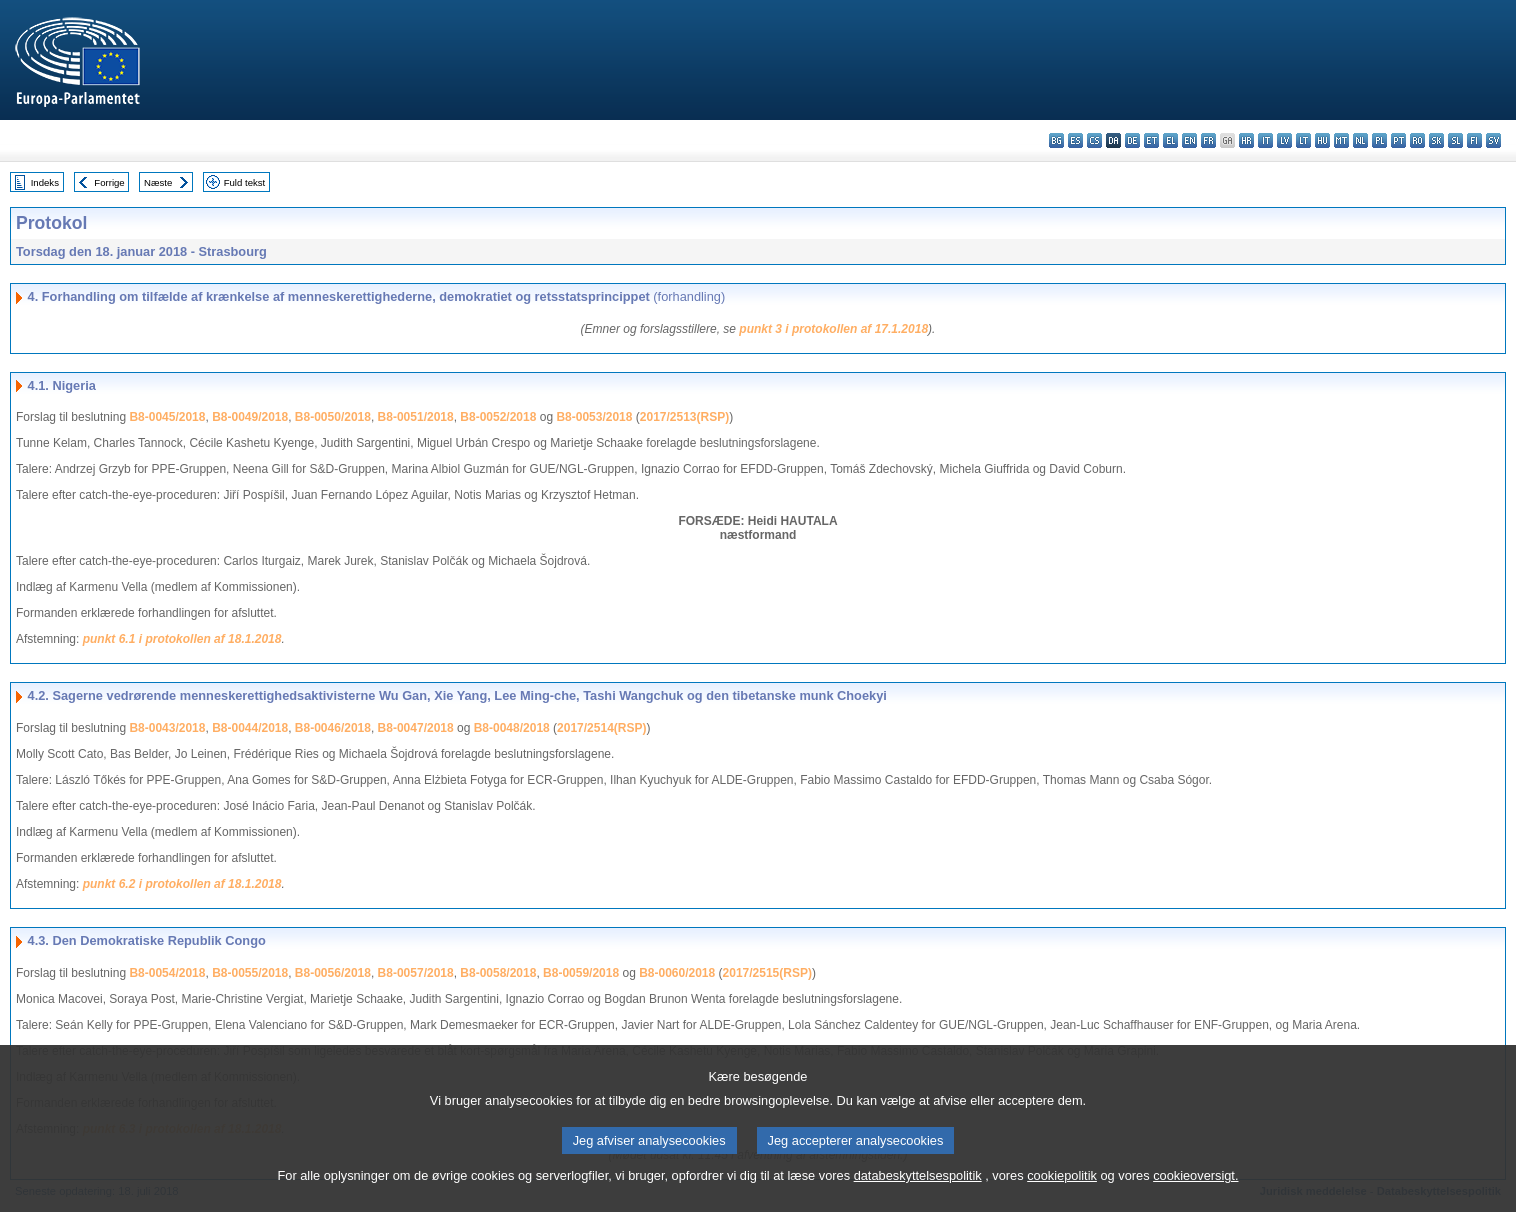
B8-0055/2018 (250, 973)
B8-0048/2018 (512, 728)
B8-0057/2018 (416, 973)
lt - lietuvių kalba (1303, 140)
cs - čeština (1094, 140)
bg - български (1056, 140)
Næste (158, 182)
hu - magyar (1322, 140)
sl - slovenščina (1455, 140)
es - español (1075, 140)
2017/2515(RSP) (767, 973)
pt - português (1398, 140)
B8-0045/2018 (167, 417)
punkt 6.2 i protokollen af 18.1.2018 (182, 884)
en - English (1189, 140)
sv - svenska (1493, 140)
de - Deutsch (1132, 140)
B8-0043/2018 (167, 728)
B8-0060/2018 (677, 973)
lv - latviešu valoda (1284, 140)
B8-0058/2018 (498, 973)
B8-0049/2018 (250, 417)
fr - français (1208, 140)
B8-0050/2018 (333, 417)
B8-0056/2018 (333, 973)
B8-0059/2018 (581, 973)
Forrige (109, 182)
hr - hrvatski (1246, 140)
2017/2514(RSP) (601, 728)
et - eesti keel (1151, 140)
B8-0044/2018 (250, 728)
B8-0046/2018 (333, 728)
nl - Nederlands (1360, 140)
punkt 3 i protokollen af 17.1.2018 (833, 329)
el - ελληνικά (1170, 140)
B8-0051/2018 (416, 417)
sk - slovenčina (1436, 140)
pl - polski (1379, 140)
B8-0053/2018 (594, 417)
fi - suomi (1474, 140)
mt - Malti (1341, 140)
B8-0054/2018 (167, 973)
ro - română (1417, 140)
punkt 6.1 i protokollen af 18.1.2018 (182, 639)
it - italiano (1265, 140)
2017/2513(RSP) (684, 417)
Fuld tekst (245, 182)
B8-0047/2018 (416, 728)
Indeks (45, 182)
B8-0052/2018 (498, 417)
